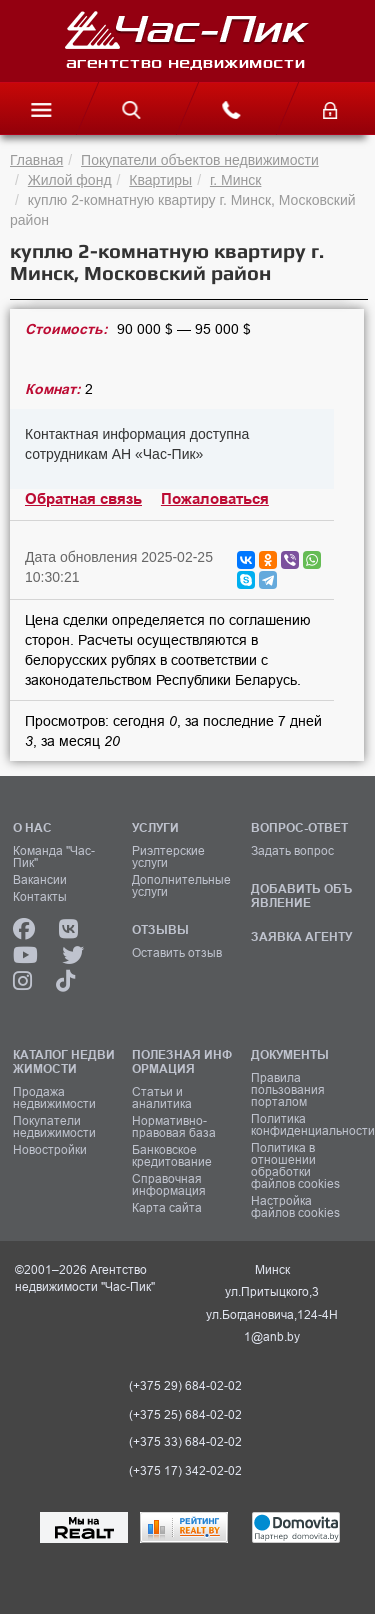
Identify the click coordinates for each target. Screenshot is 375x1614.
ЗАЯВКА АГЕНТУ (301, 936)
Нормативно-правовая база (174, 1127)
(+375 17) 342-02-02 (185, 1471)
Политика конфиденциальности (303, 1125)
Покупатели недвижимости (54, 1127)
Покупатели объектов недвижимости (200, 160)
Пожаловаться (215, 499)
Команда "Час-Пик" (54, 857)
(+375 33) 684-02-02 (185, 1442)
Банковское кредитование (172, 1156)
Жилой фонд (70, 180)
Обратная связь (83, 499)
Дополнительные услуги (181, 886)
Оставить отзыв (177, 953)
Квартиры (160, 180)
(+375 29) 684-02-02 (185, 1386)
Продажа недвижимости (54, 1098)
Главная (36, 160)
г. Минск (236, 180)
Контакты (40, 897)
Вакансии (40, 880)
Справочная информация (169, 1185)
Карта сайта (167, 1208)
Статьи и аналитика (162, 1098)
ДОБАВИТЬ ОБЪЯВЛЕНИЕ (301, 895)
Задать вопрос (292, 851)
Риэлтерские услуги (168, 857)
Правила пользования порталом (288, 1090)
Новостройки (50, 1150)
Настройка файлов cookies (295, 1207)
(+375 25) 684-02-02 (185, 1415)
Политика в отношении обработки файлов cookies (295, 1166)
